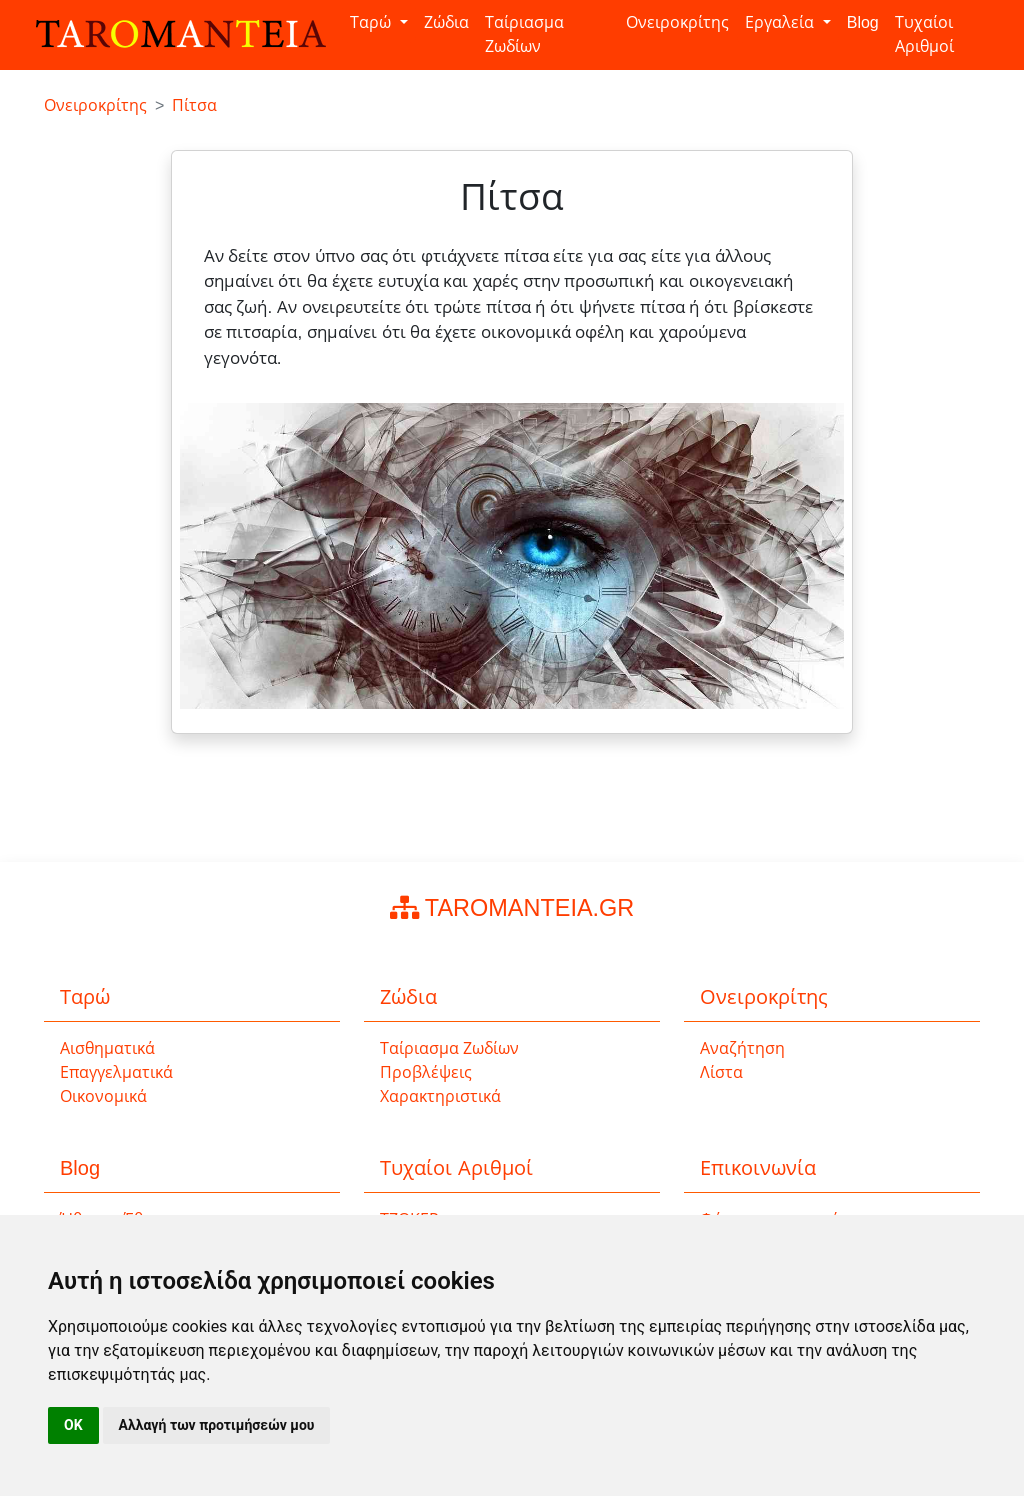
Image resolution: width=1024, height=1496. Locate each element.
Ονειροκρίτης (677, 22)
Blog (863, 22)
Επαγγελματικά (116, 1072)
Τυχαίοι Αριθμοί (924, 34)
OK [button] (73, 1425)
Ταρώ (372, 22)
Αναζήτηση (742, 1048)
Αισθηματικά (107, 1048)
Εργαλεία (781, 22)
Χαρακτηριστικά (440, 1096)
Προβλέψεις (426, 1072)
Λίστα (721, 1072)
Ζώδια (446, 22)
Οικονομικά (103, 1096)
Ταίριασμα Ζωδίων (524, 34)
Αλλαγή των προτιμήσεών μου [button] (217, 1425)
